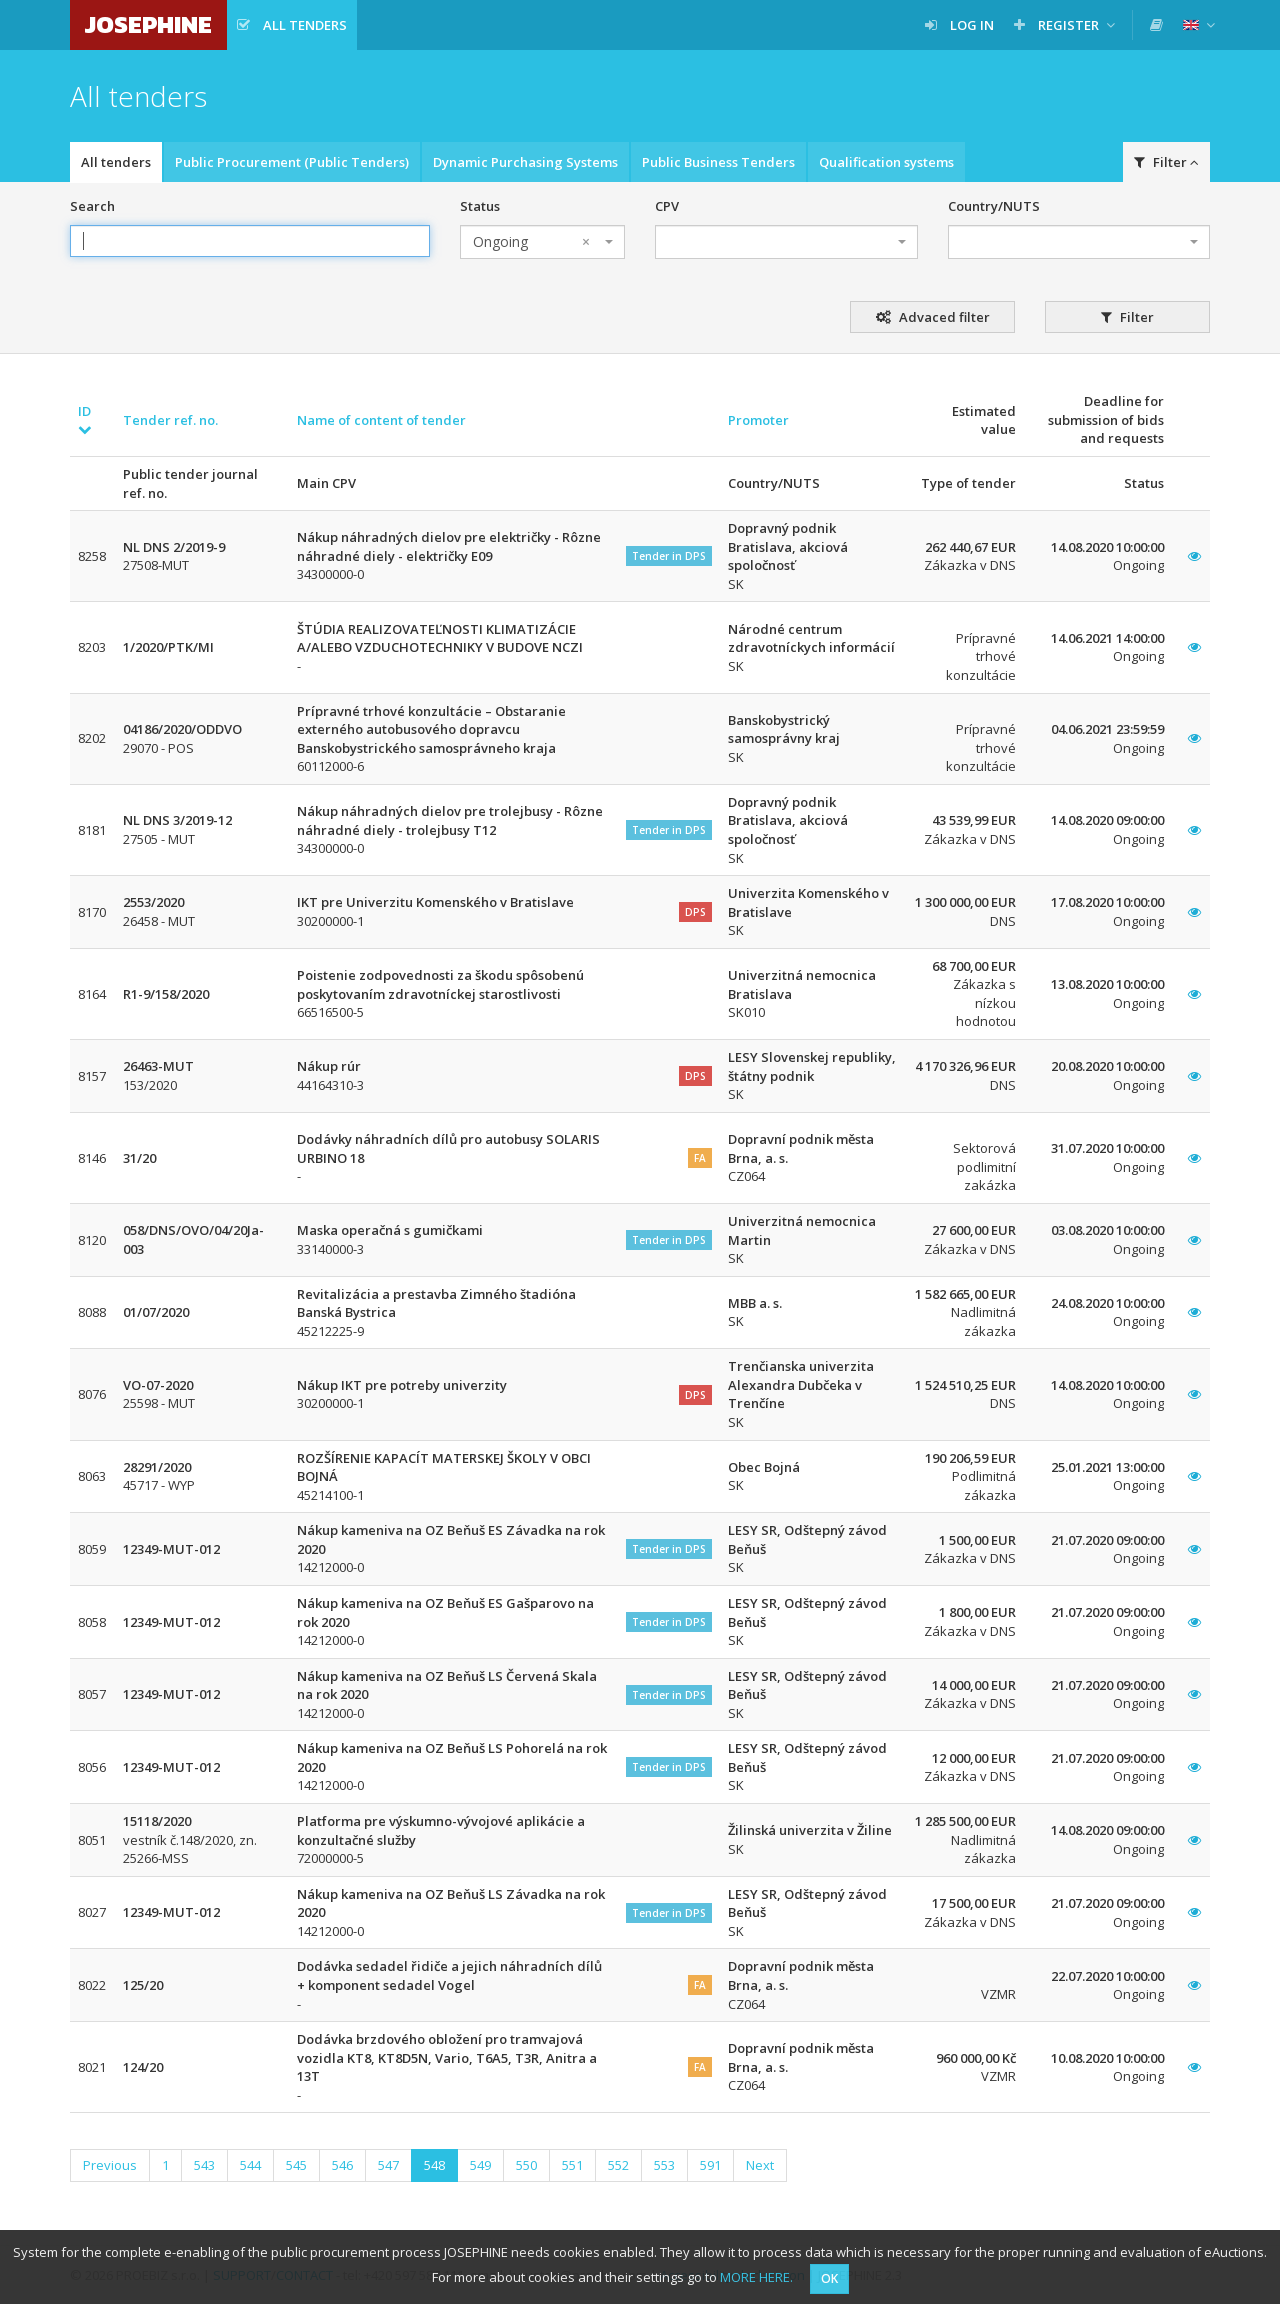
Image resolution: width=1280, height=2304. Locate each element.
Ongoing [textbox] (531, 242)
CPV (667, 206)
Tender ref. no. (170, 420)
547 (388, 2165)
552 (618, 2165)
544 (250, 2165)
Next (760, 2165)
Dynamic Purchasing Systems (525, 162)
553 (664, 2165)
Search (92, 206)
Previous (110, 2165)
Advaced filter (933, 317)
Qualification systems (886, 162)
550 (526, 2165)
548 (434, 2165)
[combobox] (542, 242)
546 (342, 2165)
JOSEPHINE (148, 24)
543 (204, 2165)
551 (572, 2165)
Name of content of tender (381, 420)
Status (480, 206)
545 (296, 2165)
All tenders (116, 162)
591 (710, 2165)
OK (829, 2278)
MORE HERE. (756, 2277)
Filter (1166, 162)
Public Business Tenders (718, 162)
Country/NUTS (994, 206)
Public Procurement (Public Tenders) (292, 162)
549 (480, 2165)
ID (85, 419)
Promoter (758, 420)
